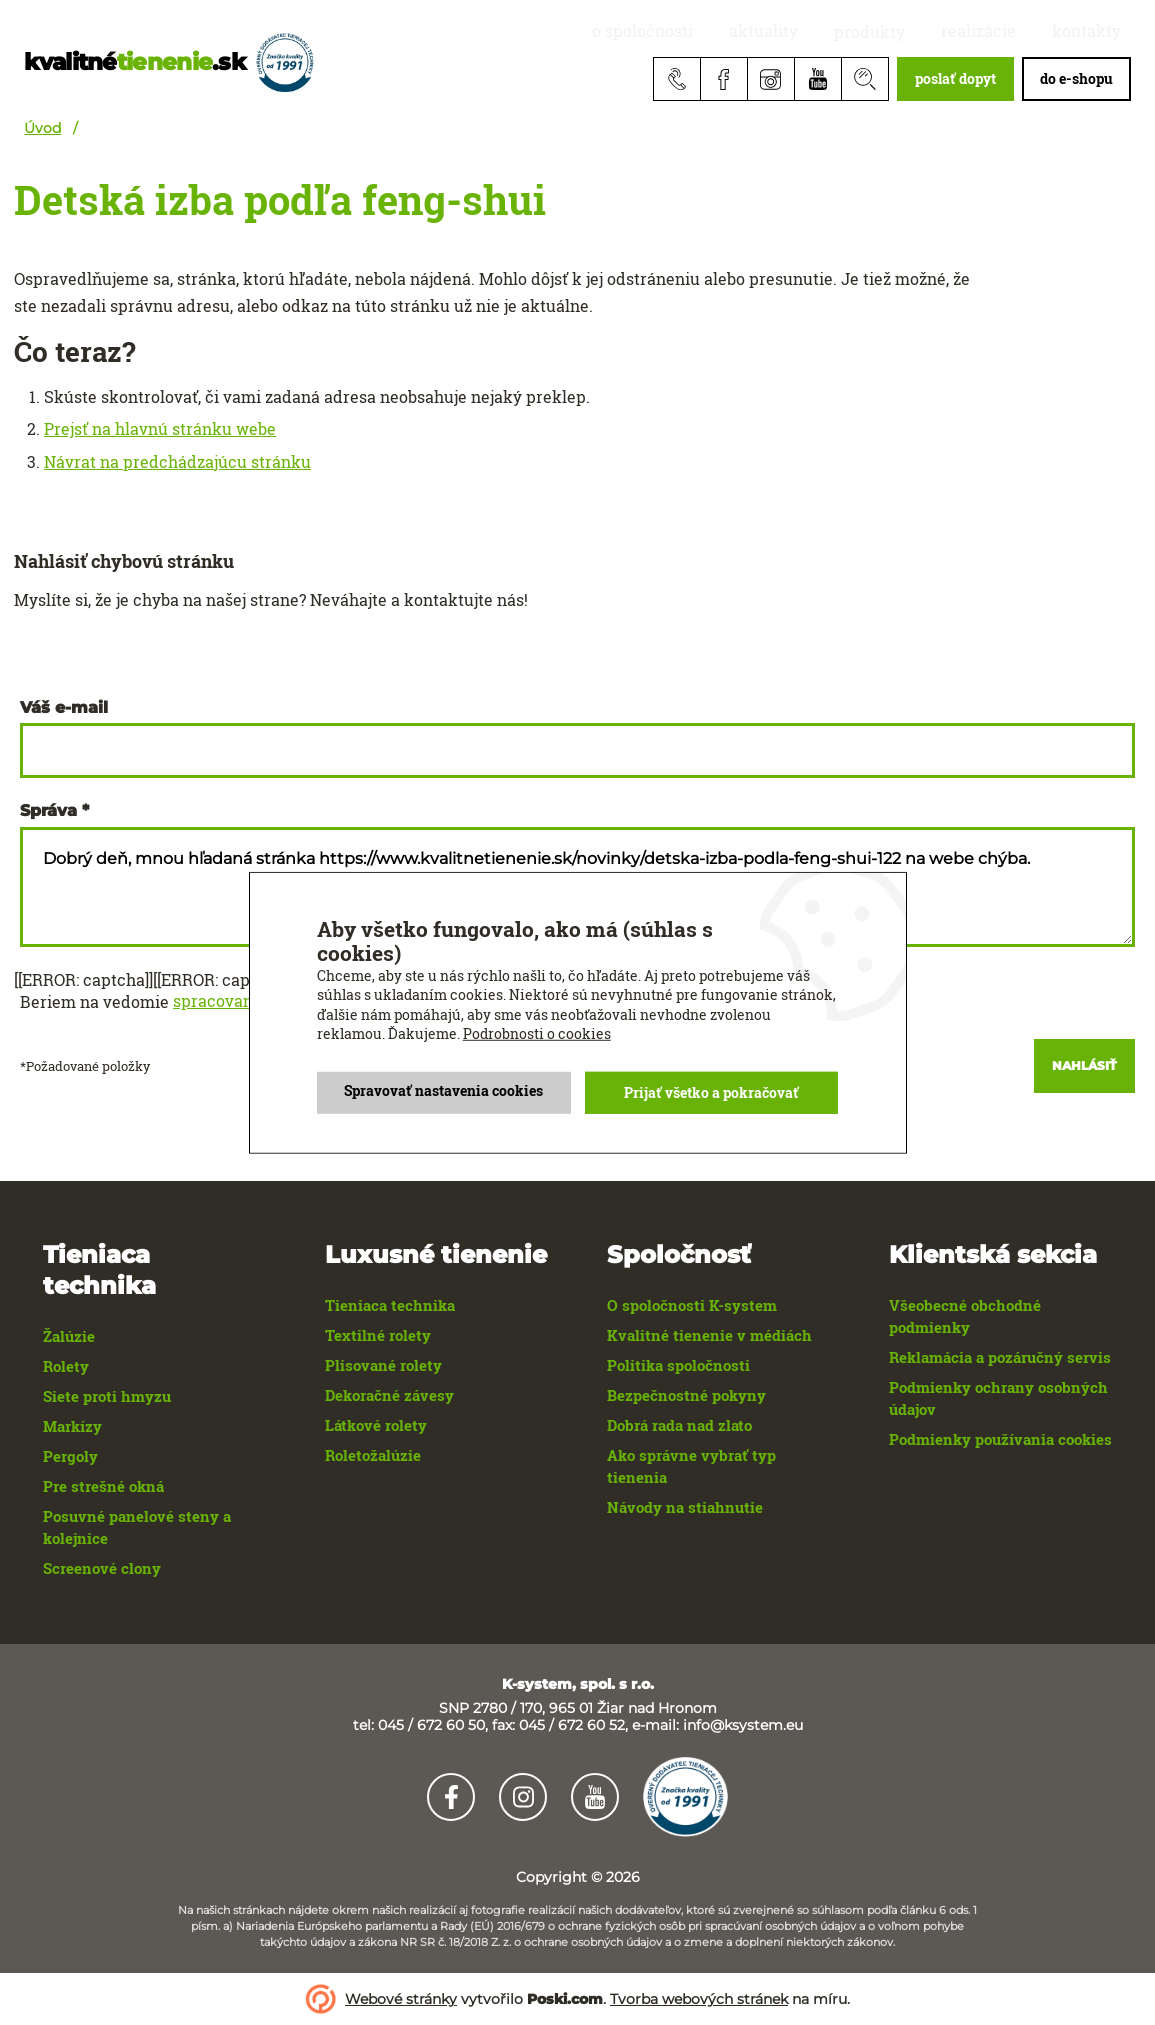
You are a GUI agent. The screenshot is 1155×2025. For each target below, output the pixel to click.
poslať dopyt (955, 78)
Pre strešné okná (103, 1486)
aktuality (831, 31)
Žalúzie (69, 1336)
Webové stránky (401, 1999)
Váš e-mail (64, 708)
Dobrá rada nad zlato (679, 1425)
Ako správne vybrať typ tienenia (691, 1466)
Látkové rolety (376, 1425)
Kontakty (1096, 31)
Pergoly (70, 1456)
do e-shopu (1076, 78)
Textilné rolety (378, 1335)
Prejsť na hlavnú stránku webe (160, 429)
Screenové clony (102, 1568)
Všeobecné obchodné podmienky (965, 1316)
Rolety (66, 1366)
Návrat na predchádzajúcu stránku (177, 462)
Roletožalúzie (373, 1455)
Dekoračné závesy (389, 1395)
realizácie (1008, 31)
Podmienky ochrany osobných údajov (998, 1398)
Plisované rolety (383, 1365)
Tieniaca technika (390, 1305)
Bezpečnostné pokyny (686, 1395)
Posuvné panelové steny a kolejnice (137, 1527)
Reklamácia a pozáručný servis (1000, 1357)
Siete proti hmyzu (107, 1396)
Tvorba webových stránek (699, 1999)
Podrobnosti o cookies (537, 1033)
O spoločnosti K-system (692, 1305)
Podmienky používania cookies (1000, 1439)
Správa (48, 811)
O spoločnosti (730, 31)
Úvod (42, 128)
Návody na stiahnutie (685, 1507)
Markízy (72, 1426)
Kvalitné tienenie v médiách (709, 1335)
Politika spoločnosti (678, 1365)
